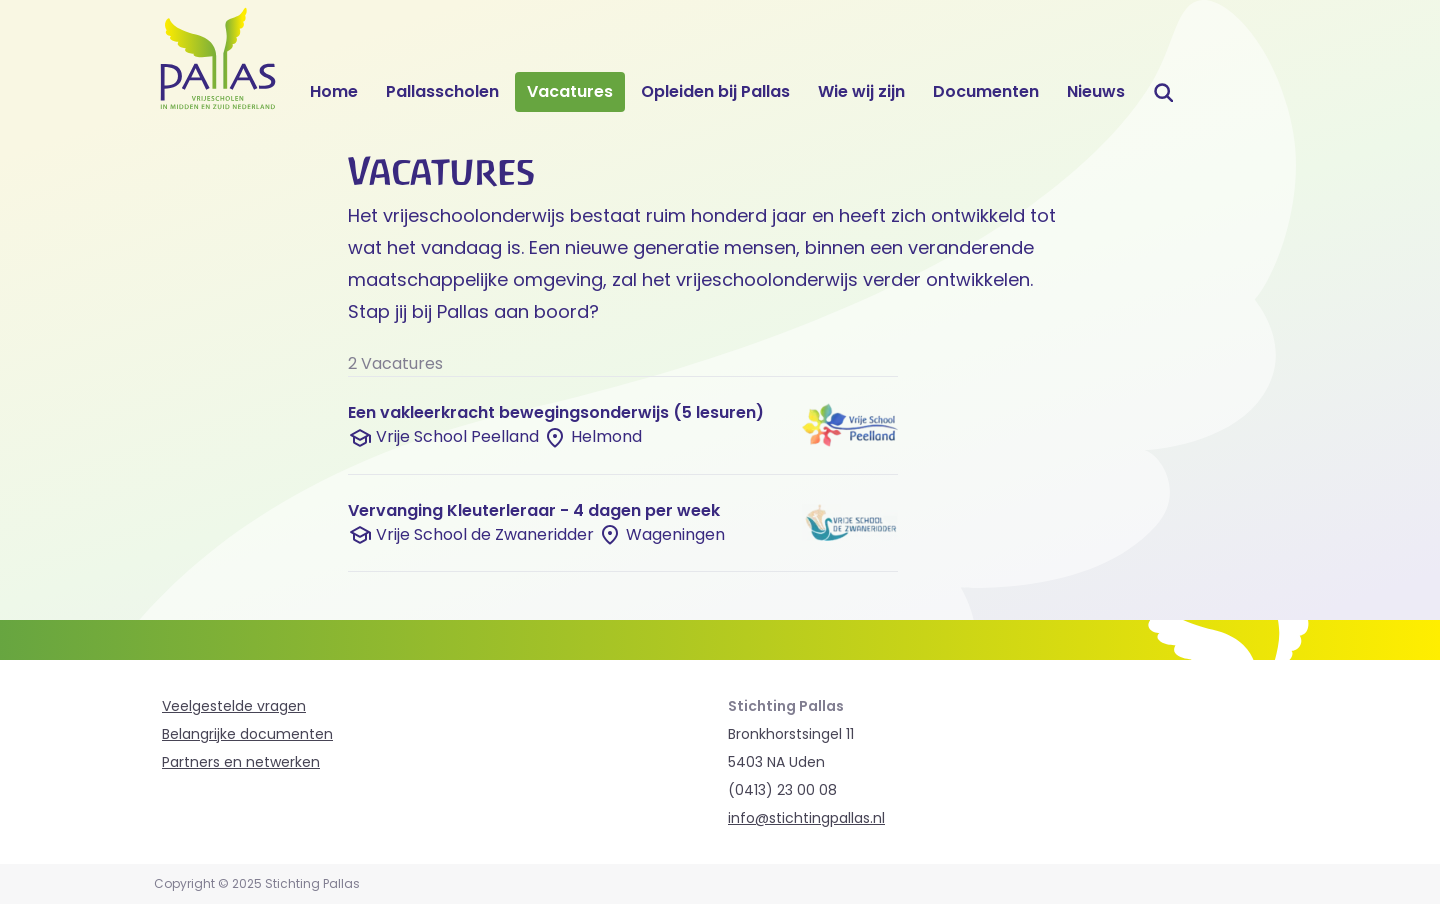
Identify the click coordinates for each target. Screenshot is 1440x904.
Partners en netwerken (241, 762)
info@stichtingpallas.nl (806, 818)
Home (334, 91)
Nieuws (1096, 91)
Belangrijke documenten (247, 734)
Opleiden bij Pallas (715, 91)
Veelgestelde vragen (234, 706)
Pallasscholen (442, 91)
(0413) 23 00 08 (782, 790)
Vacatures (570, 91)
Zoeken (1165, 92)
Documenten (986, 91)
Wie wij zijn (861, 91)
